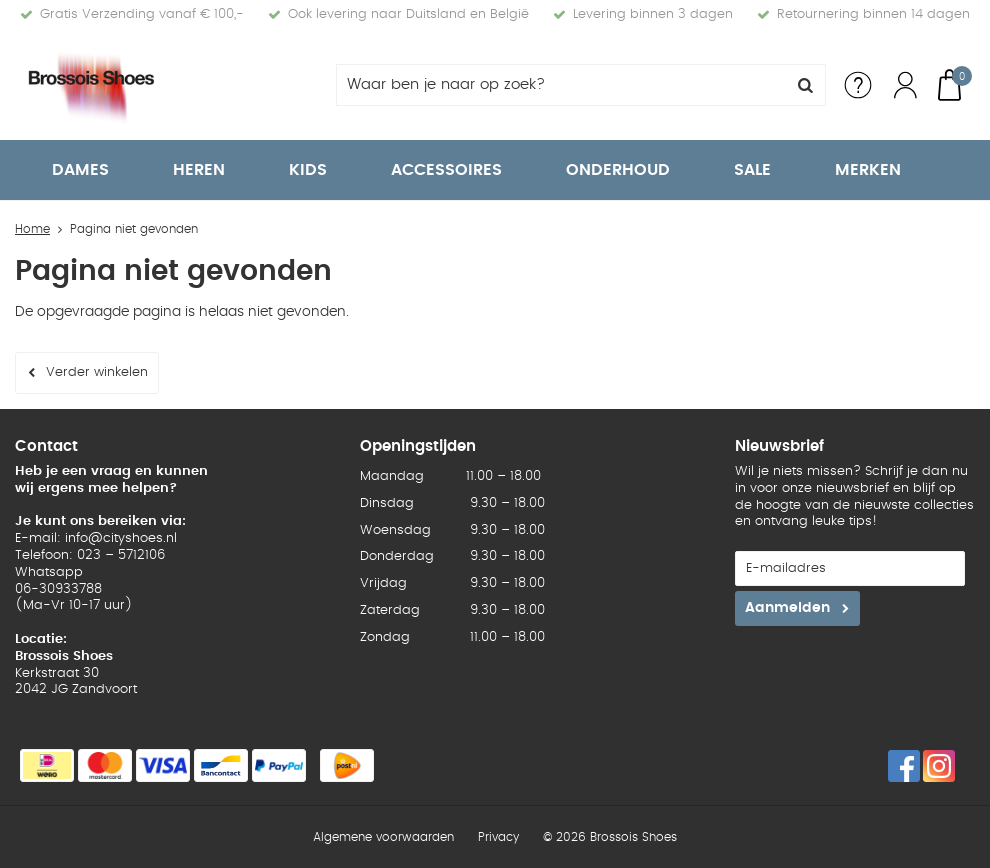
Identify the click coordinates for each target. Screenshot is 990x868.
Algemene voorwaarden (383, 837)
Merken (868, 170)
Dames (80, 170)
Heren (199, 170)
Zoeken (805, 85)
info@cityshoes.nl (121, 538)
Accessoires (446, 170)
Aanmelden (787, 608)
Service (858, 85)
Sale (752, 170)
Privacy (498, 837)
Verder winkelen (97, 372)
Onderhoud (618, 170)
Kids (308, 170)
